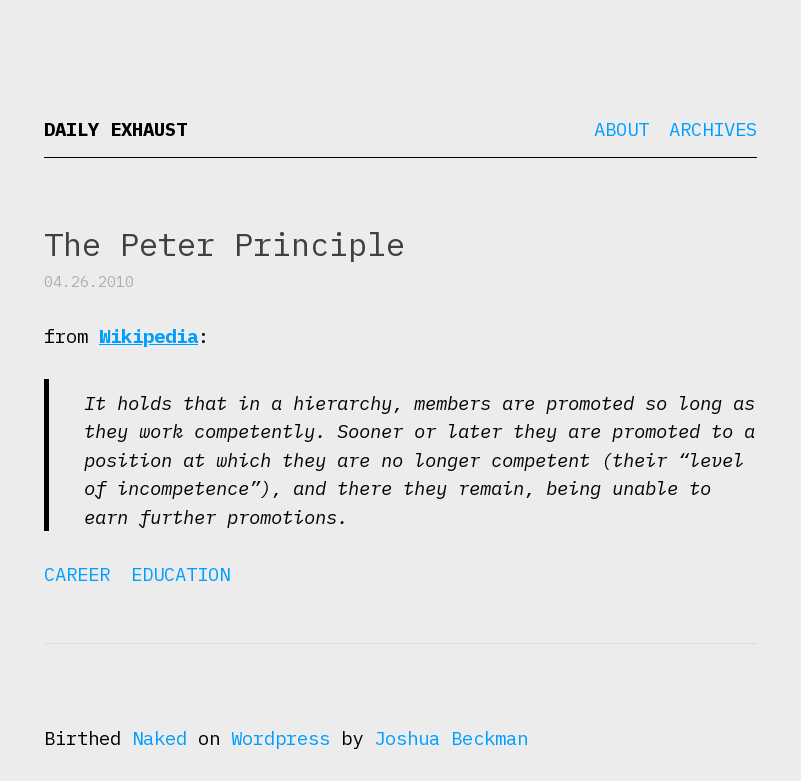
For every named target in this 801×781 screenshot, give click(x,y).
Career (77, 574)
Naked (159, 738)
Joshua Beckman (451, 738)
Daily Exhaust (115, 129)
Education (180, 574)
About (621, 129)
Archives (713, 129)
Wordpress (280, 738)
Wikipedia (148, 336)
